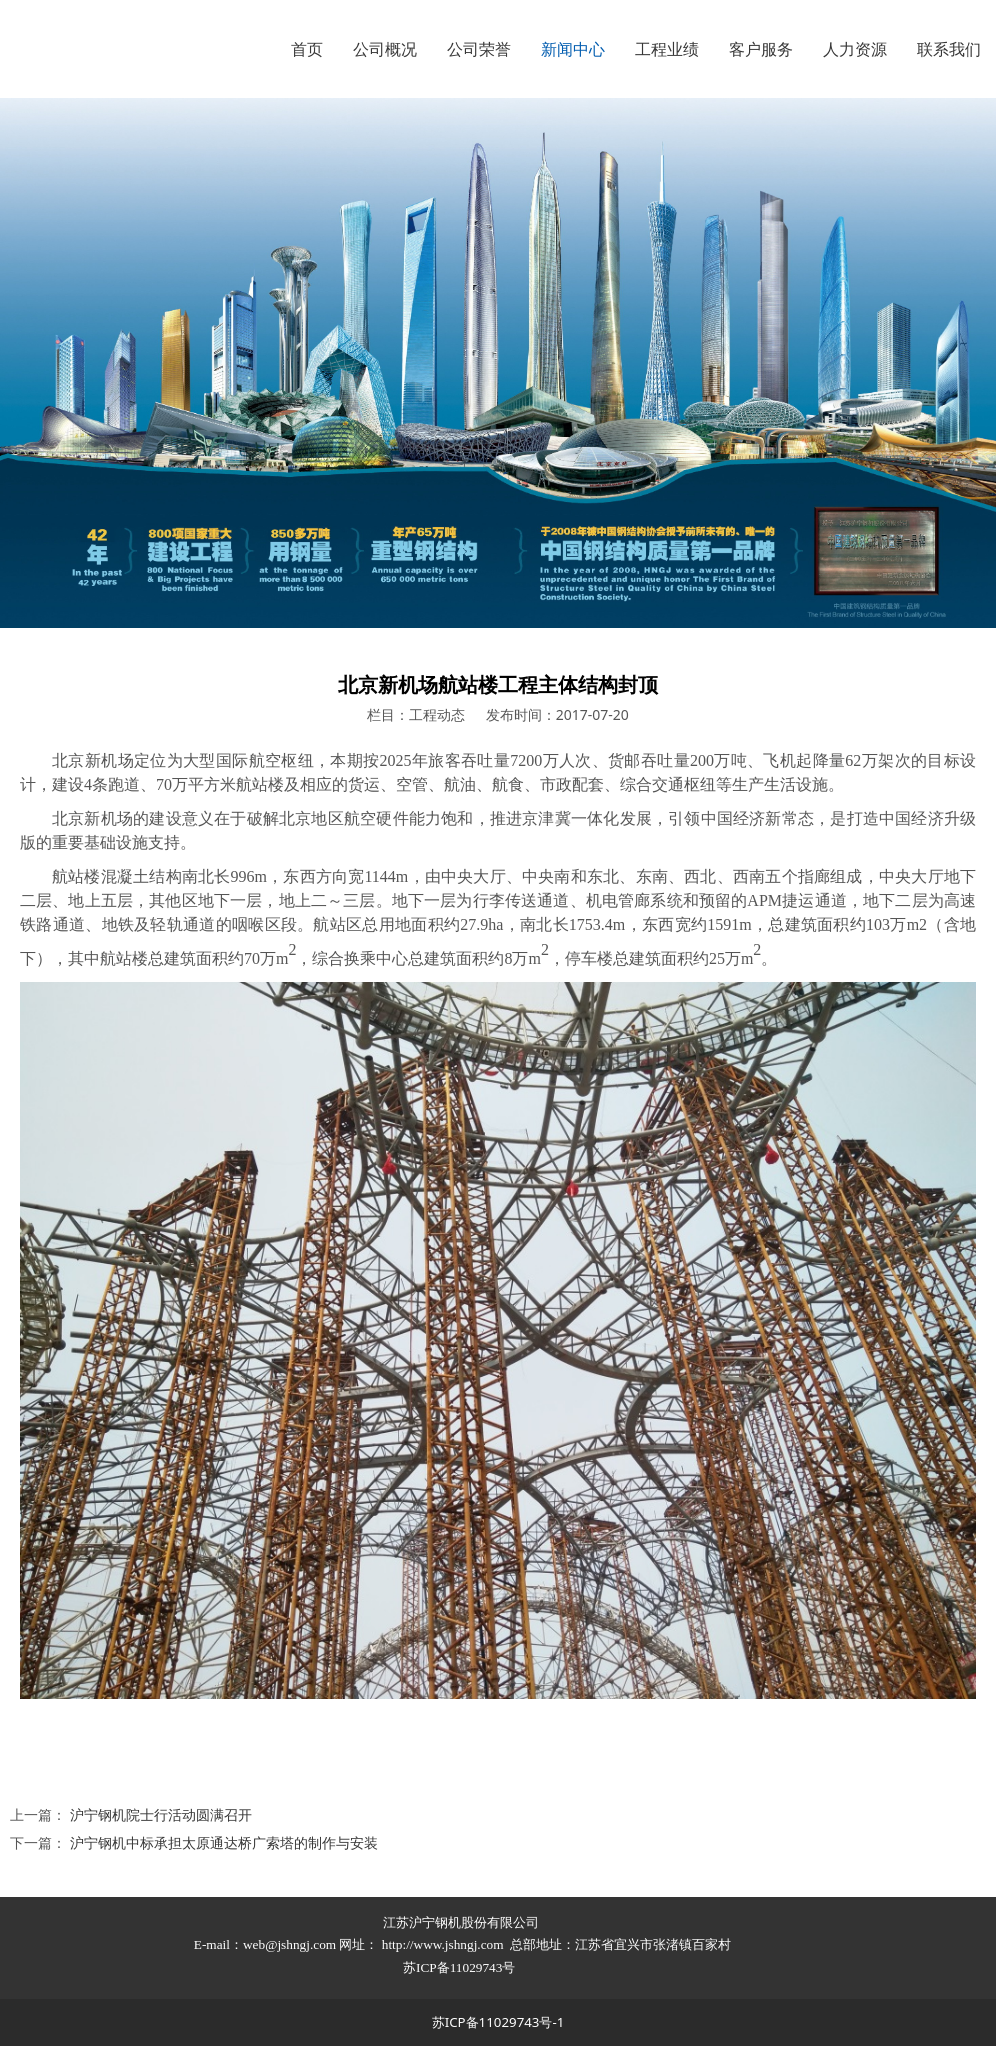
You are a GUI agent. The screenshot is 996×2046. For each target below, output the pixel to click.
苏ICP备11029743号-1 (498, 2022)
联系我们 (949, 49)
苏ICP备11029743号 (461, 1967)
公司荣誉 (479, 49)
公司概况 (385, 49)
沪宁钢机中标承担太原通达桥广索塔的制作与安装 (224, 1842)
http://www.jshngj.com (443, 1944)
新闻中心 (573, 49)
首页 (307, 49)
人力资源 (855, 49)
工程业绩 (667, 49)
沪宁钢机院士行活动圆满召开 (161, 1814)
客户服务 (761, 49)
